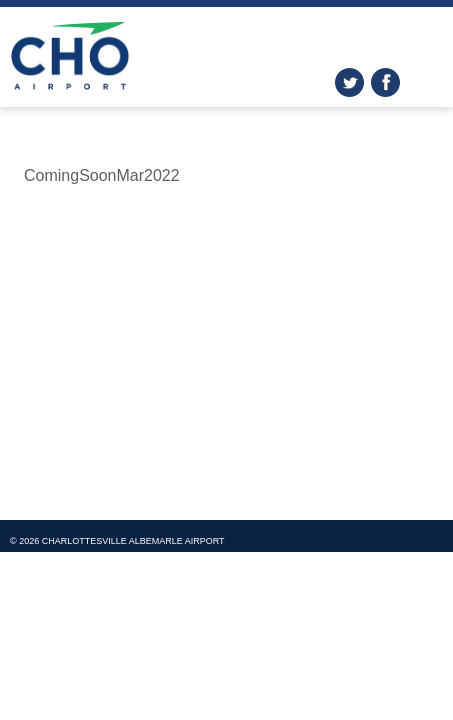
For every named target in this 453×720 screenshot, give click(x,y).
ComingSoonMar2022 (102, 175)
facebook (385, 82)
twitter (349, 82)
